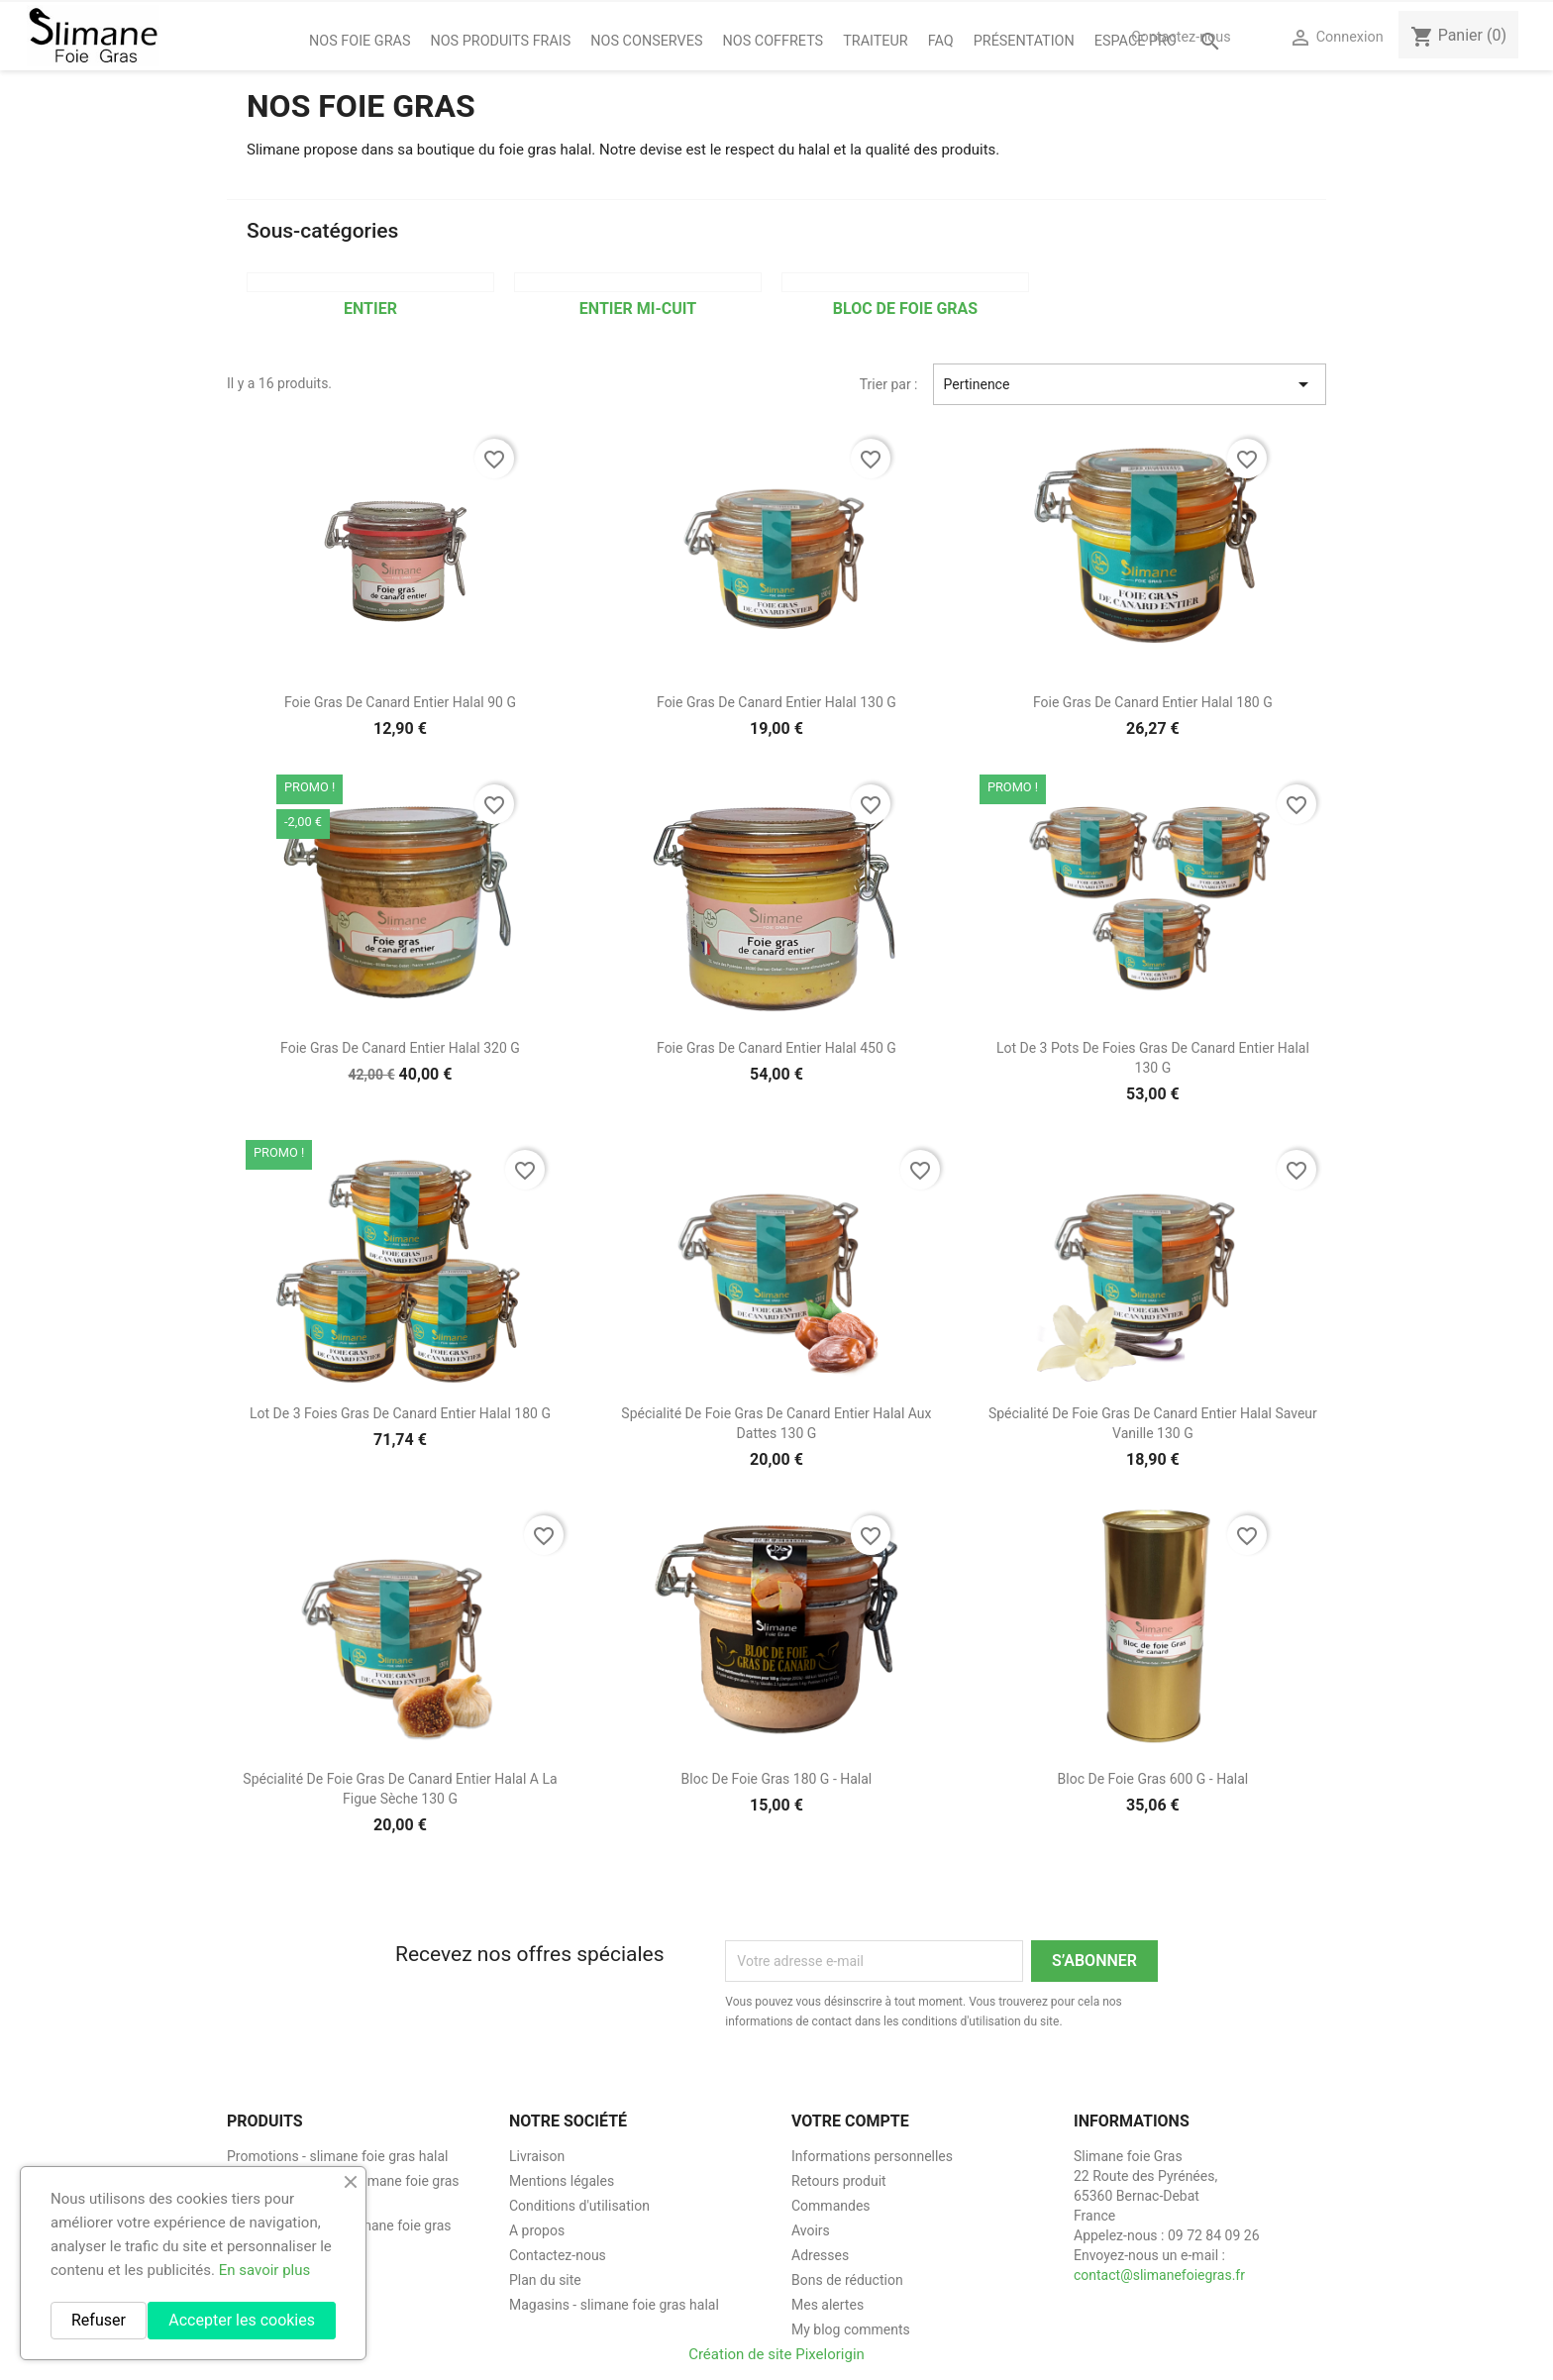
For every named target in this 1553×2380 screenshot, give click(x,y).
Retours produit (838, 2181)
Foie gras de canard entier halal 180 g (1153, 702)
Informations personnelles (872, 2156)
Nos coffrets (773, 41)
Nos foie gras (359, 41)
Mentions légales (561, 2181)
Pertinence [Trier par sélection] (1130, 384)
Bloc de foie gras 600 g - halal (1153, 1779)
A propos (537, 2230)
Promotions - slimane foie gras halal (338, 2156)
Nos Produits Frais (500, 41)
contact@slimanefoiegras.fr (1159, 2275)
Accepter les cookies (241, 2320)
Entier (370, 308)
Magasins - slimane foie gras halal (614, 2305)
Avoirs (810, 2230)
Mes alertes (827, 2305)
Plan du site (545, 2280)
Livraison (537, 2156)
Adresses (820, 2255)
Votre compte (850, 2121)
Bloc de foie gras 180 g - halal (777, 1779)
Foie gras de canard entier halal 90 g (400, 702)
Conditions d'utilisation (579, 2206)
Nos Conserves (646, 41)
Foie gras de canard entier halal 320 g (400, 1048)
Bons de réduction (847, 2280)
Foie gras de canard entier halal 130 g (776, 702)
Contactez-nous (1181, 37)
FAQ (941, 41)
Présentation (1024, 41)
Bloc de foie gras (905, 308)
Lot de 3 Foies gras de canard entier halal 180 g (400, 1413)
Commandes (831, 2206)
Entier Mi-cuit (637, 308)
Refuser (98, 2320)
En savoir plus (265, 2270)
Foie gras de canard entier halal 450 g (776, 1048)
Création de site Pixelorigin (776, 2354)
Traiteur (875, 41)
